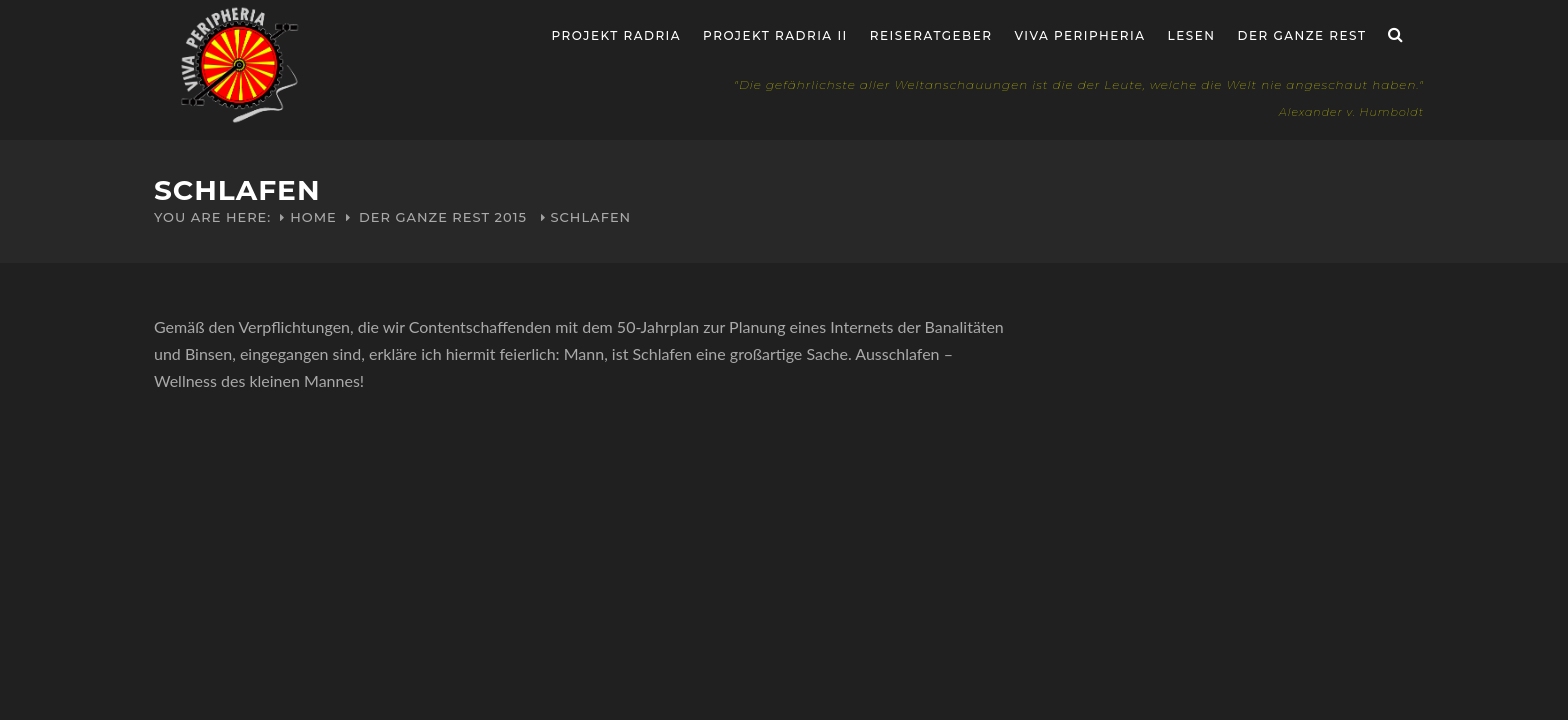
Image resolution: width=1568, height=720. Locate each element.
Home (313, 217)
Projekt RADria (617, 35)
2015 (511, 217)
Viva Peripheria (1079, 35)
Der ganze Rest (1302, 35)
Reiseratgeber (931, 35)
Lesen (1192, 35)
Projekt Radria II (775, 35)
